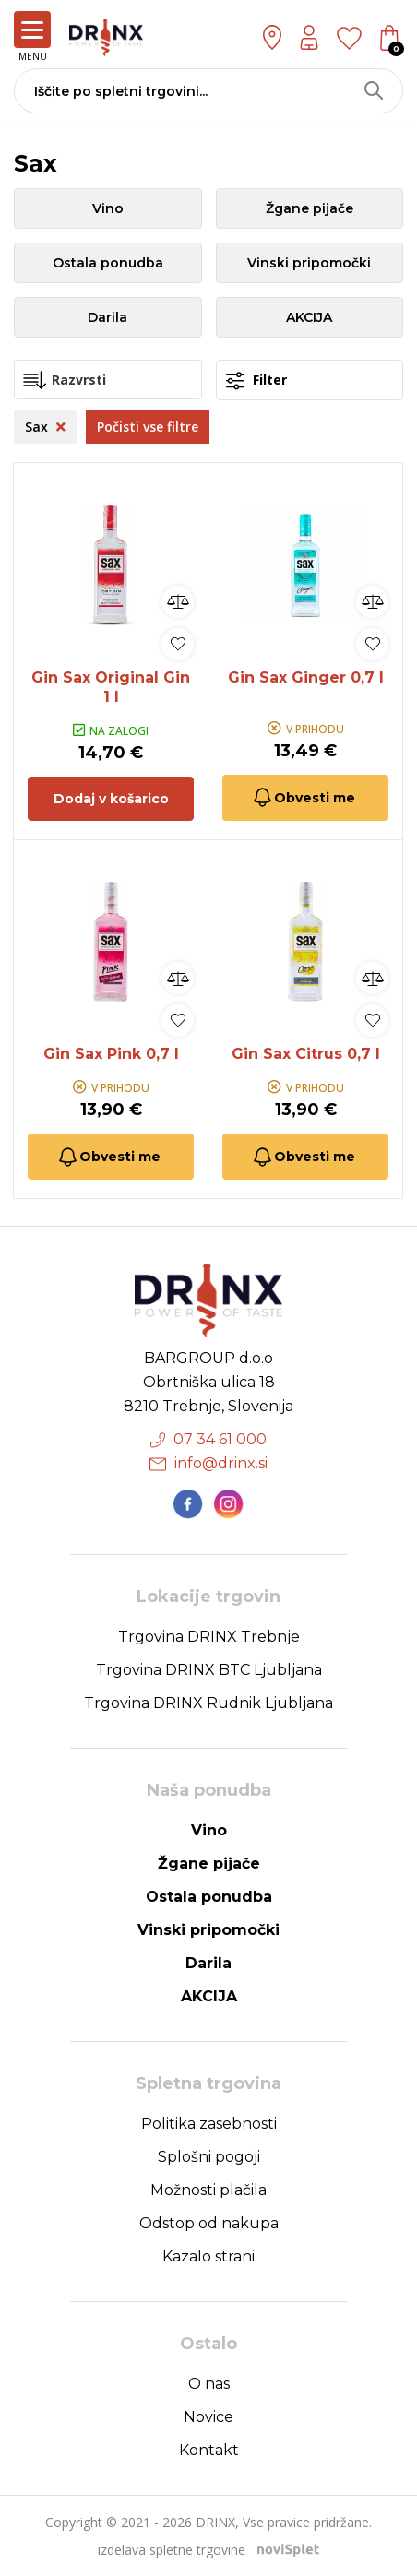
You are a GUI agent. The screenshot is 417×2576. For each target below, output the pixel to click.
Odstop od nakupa (209, 2223)
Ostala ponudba (108, 263)
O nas (209, 2383)
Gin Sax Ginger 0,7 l (306, 677)
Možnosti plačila (208, 2190)
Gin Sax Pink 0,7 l (111, 1053)
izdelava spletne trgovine (171, 2549)
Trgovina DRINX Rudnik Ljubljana (208, 1703)
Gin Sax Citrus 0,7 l (306, 1053)
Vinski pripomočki (309, 263)
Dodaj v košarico (111, 798)
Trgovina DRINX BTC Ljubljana (209, 1670)
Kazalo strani (208, 2256)
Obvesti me (303, 797)
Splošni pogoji (209, 2157)
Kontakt (209, 2450)
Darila (107, 317)
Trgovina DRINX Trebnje (209, 1636)
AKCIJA (309, 317)
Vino (108, 208)
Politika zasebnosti (209, 2123)
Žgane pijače (309, 208)
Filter (256, 380)
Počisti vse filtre (147, 426)
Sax (45, 426)
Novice (208, 2417)
